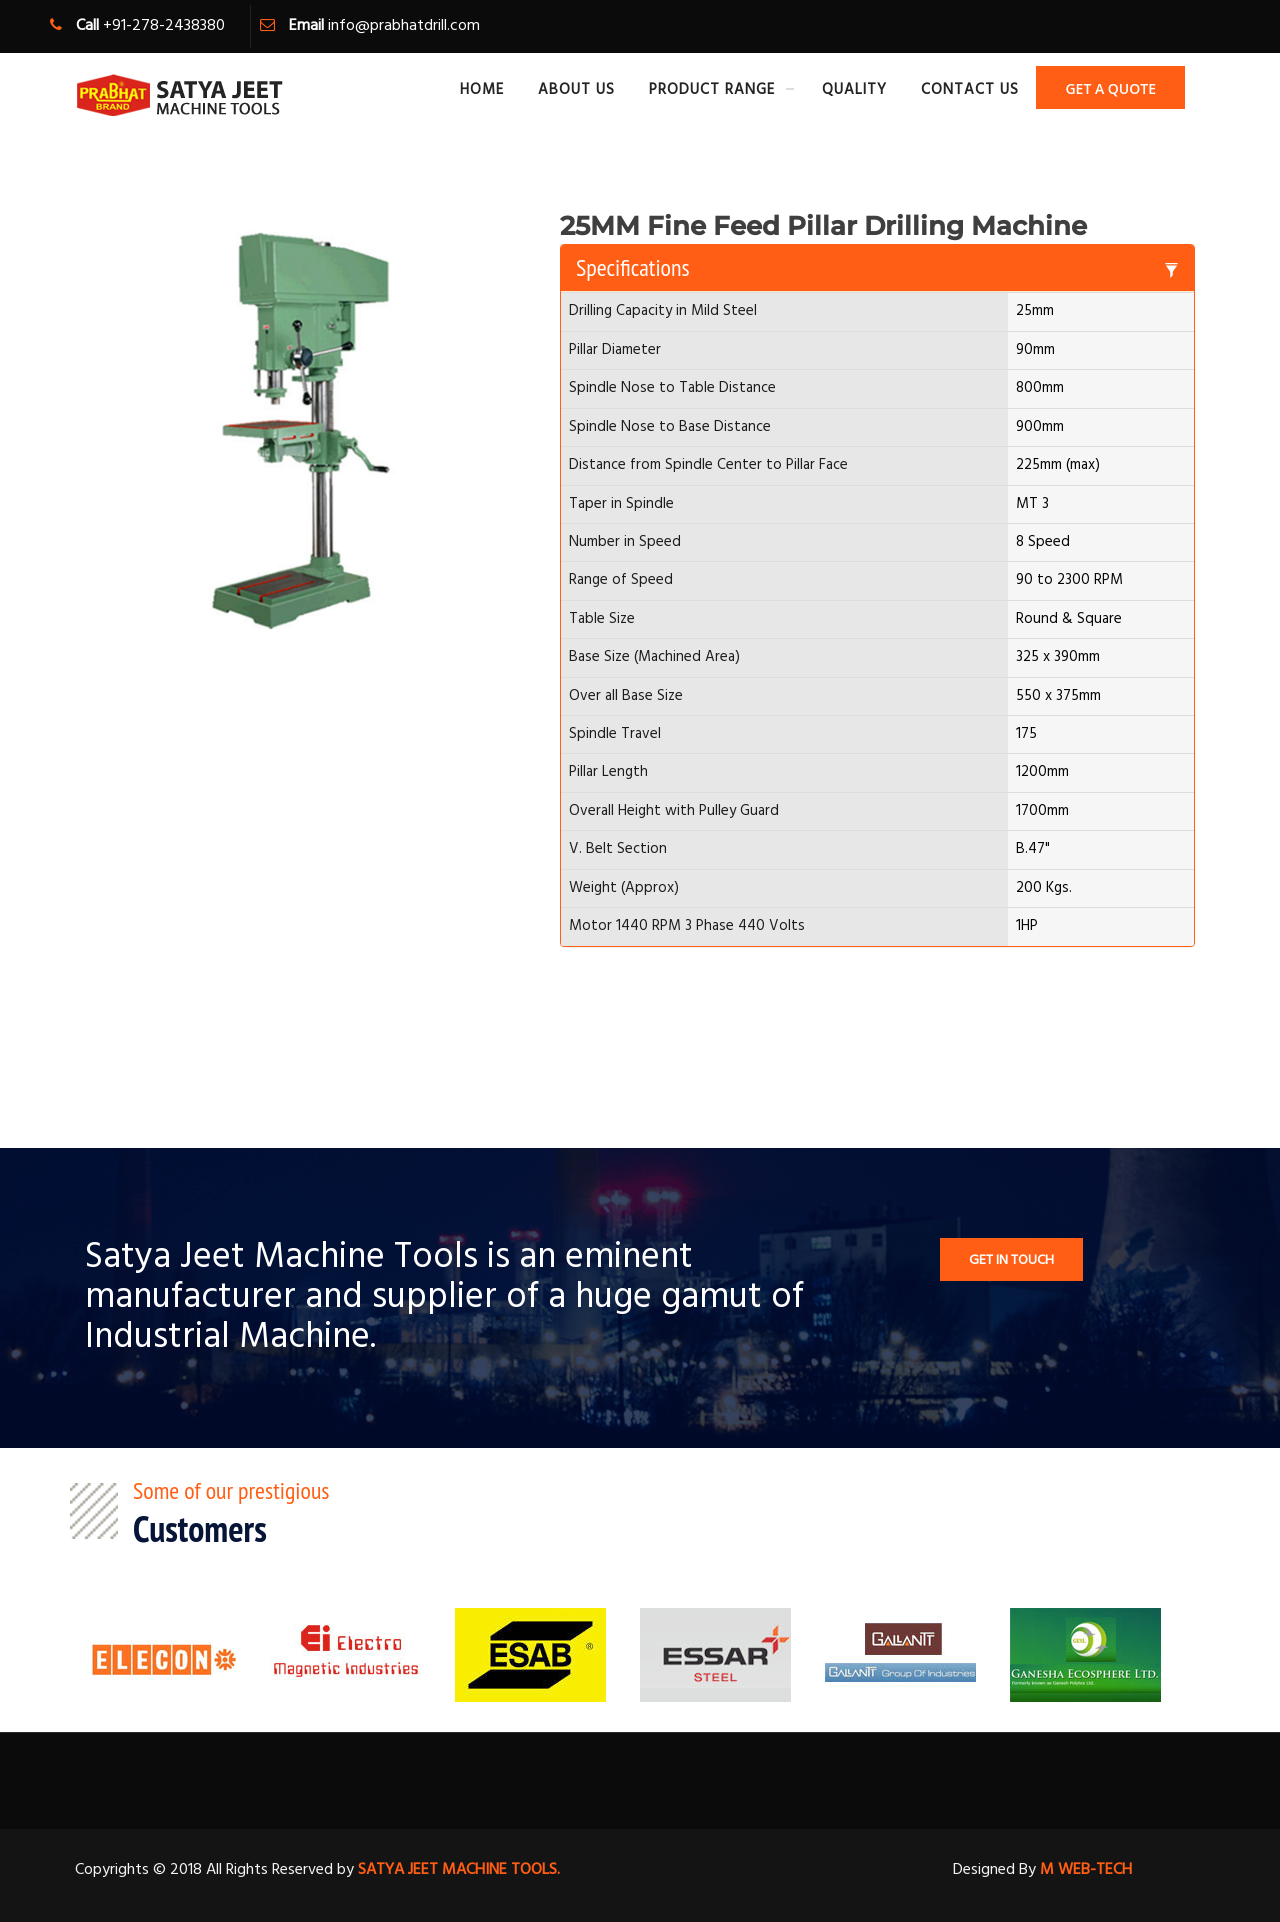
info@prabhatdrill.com (404, 26)
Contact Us (970, 90)
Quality (854, 90)
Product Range (712, 90)
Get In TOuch (1011, 1260)
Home (482, 90)
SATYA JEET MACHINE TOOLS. (459, 1870)
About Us (576, 90)
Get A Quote (1110, 88)
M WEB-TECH (1084, 1870)
